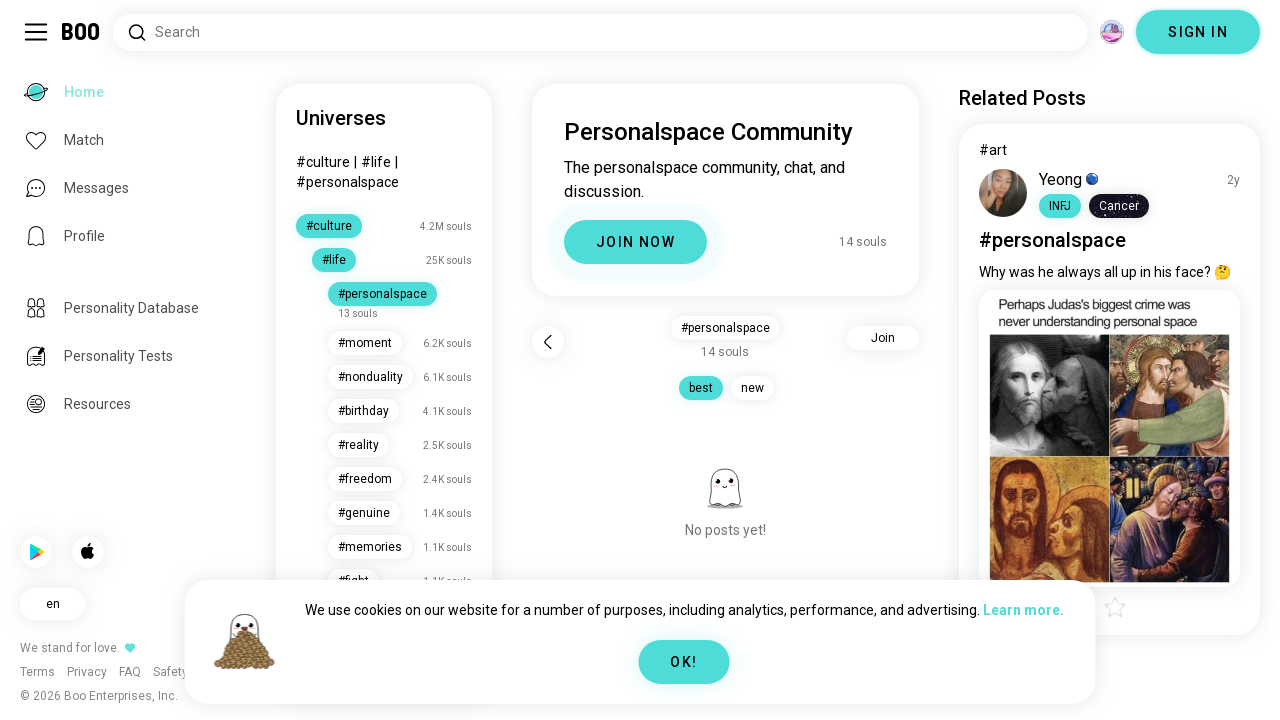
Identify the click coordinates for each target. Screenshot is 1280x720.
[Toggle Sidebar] (36, 32)
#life (376, 162)
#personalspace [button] (725, 328)
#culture (323, 162)
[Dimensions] (1112, 32)
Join (883, 338)
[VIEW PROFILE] (1003, 193)
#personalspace (347, 182)
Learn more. (1023, 610)
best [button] (701, 388)
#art (993, 150)
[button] (1060, 206)
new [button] (752, 388)
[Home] (81, 32)
